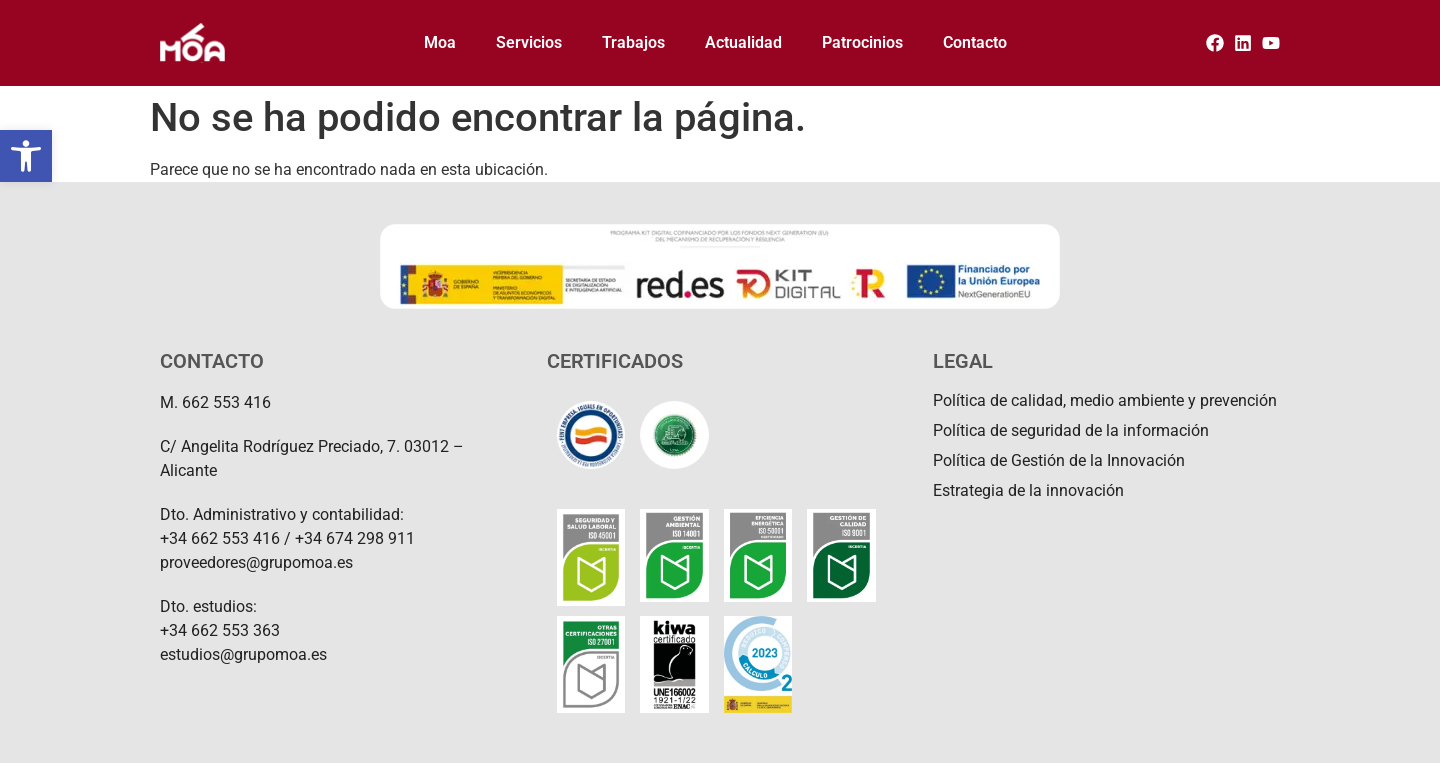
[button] (26, 156)
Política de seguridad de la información (1071, 430)
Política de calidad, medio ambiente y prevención (1105, 400)
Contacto (975, 42)
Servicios (529, 42)
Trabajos (633, 42)
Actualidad (743, 42)
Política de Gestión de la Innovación (1059, 460)
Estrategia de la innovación (1028, 490)
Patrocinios (862, 42)
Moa (440, 42)
